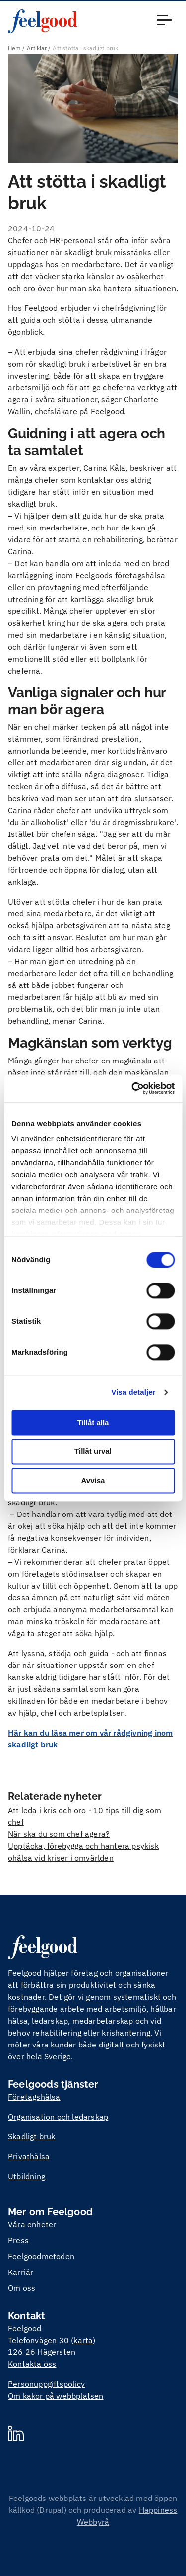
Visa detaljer (133, 1392)
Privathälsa (29, 2156)
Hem (14, 48)
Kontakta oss (32, 2364)
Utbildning (26, 2176)
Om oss (21, 2288)
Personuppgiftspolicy (46, 2384)
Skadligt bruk (32, 2136)
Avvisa (93, 1480)
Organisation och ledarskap (58, 2116)
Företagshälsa (34, 2097)
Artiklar (37, 48)
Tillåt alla (93, 1422)
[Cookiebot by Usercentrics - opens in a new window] (132, 1088)
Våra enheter (32, 2224)
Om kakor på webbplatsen (56, 2396)
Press (18, 2240)
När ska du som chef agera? (59, 1834)
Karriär (20, 2272)
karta (83, 2340)
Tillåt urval (93, 1451)
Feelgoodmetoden (41, 2256)
